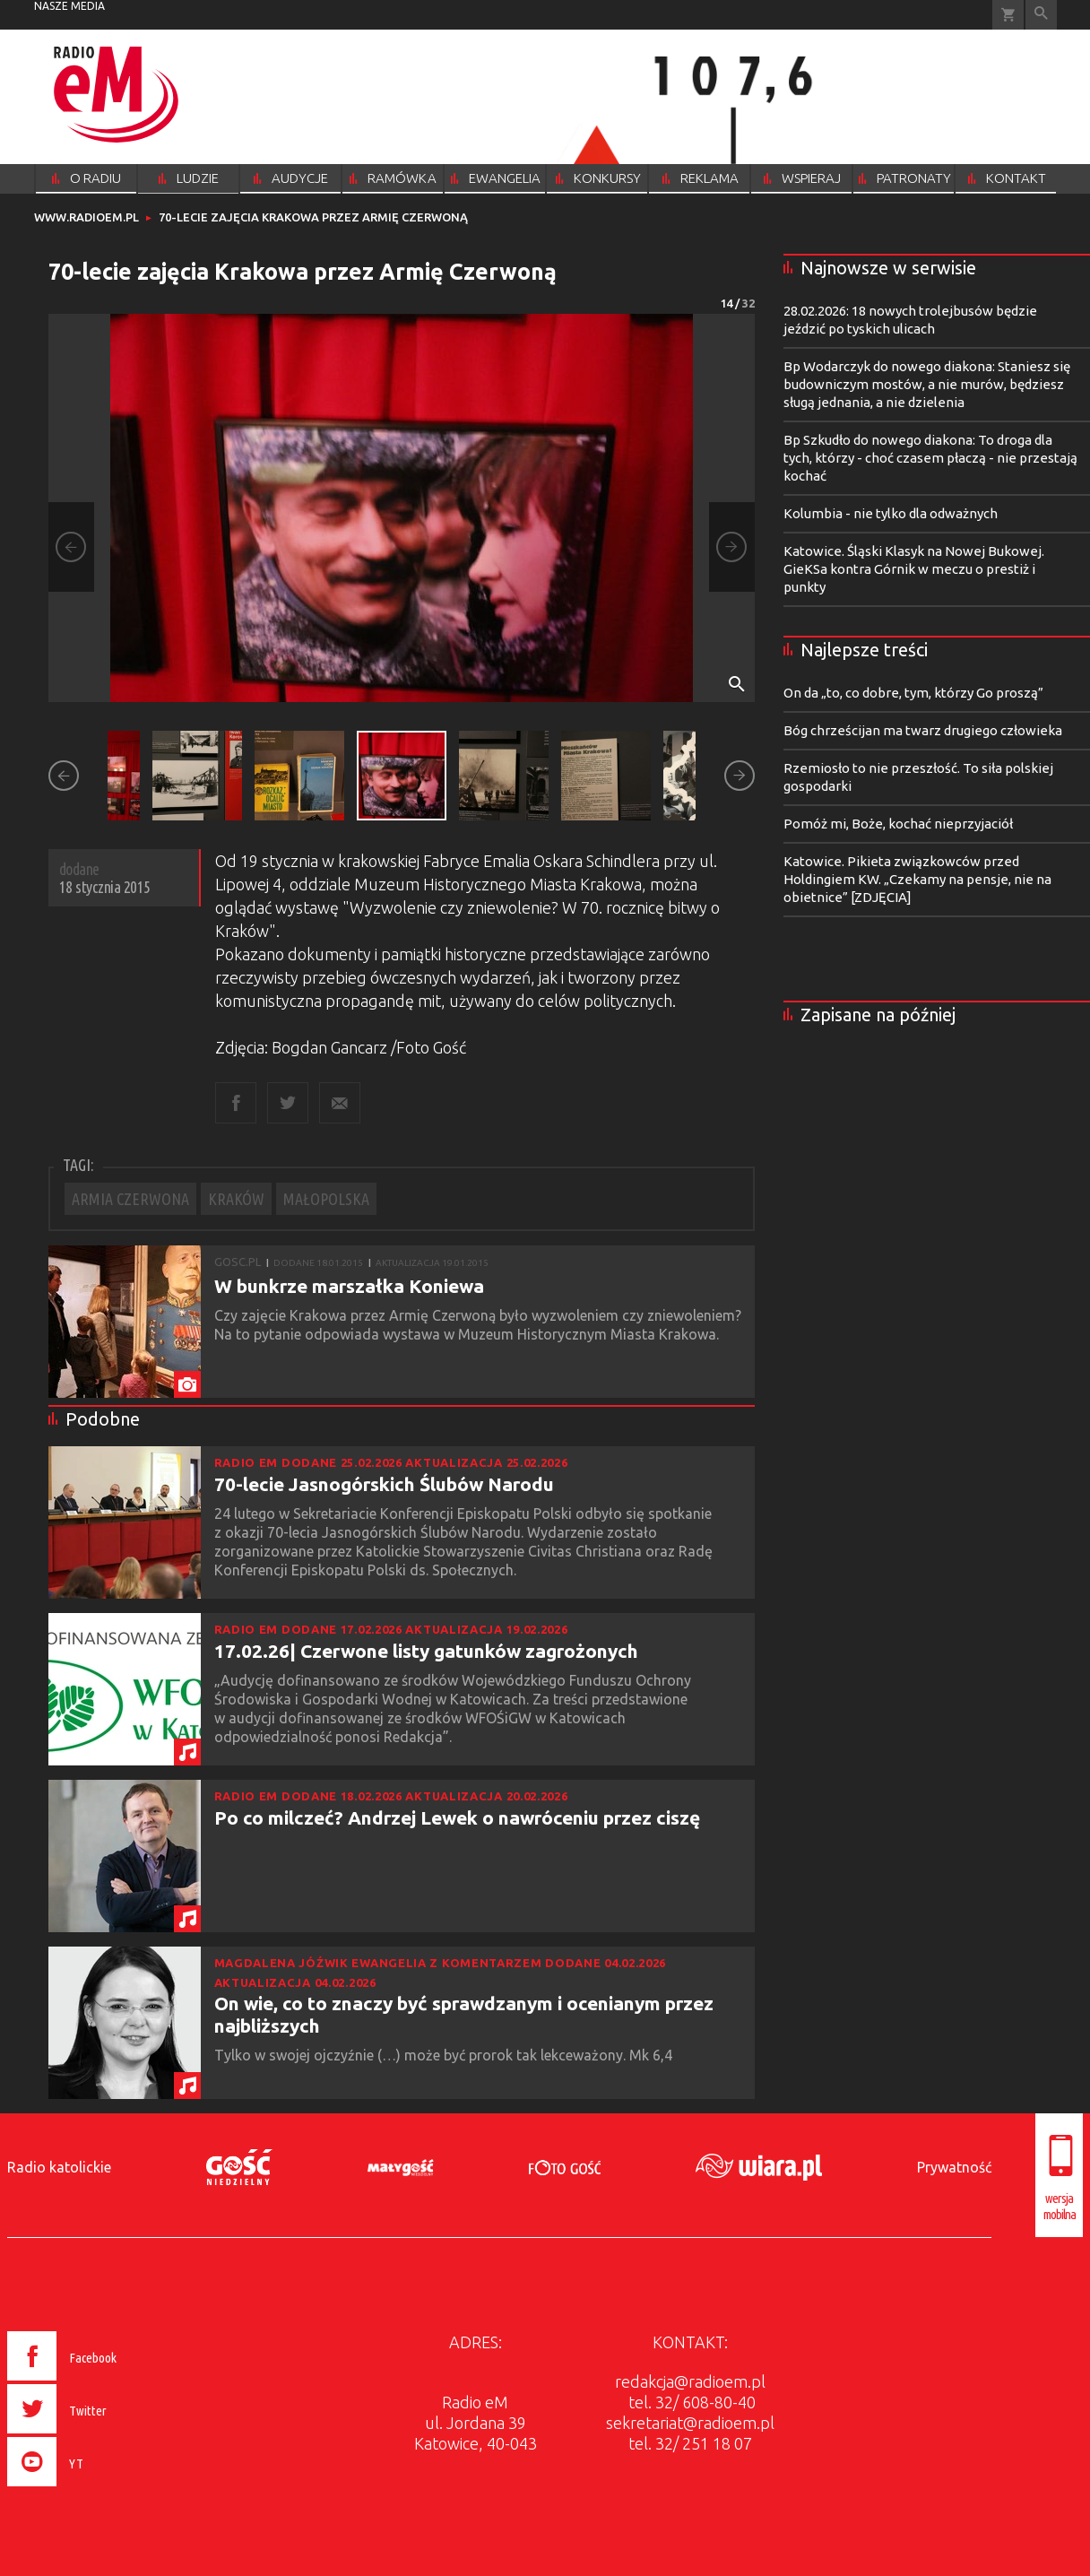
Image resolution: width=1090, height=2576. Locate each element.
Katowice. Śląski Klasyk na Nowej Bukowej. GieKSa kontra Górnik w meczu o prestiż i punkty (913, 568)
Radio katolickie (59, 2167)
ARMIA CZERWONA (130, 1199)
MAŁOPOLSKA (326, 1199)
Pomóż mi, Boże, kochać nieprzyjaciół (898, 823)
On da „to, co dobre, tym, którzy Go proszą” (913, 692)
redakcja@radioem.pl (690, 2381)
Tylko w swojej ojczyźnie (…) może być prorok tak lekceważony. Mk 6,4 (445, 2055)
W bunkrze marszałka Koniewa (349, 1286)
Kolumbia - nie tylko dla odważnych (890, 513)
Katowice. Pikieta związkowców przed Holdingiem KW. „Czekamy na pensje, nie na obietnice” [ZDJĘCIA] (917, 879)
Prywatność (954, 2167)
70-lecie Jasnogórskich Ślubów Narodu (384, 1484)
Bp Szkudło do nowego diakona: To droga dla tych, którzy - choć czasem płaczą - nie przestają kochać (930, 457)
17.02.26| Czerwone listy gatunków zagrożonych (426, 1650)
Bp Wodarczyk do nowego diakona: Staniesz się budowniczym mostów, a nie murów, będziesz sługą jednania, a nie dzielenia (926, 384)
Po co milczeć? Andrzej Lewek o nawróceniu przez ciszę (457, 1817)
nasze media (69, 6)
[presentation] (100, 2489)
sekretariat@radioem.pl (690, 2423)
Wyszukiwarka (1041, 15)
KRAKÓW (236, 1199)
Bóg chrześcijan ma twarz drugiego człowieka (922, 730)
